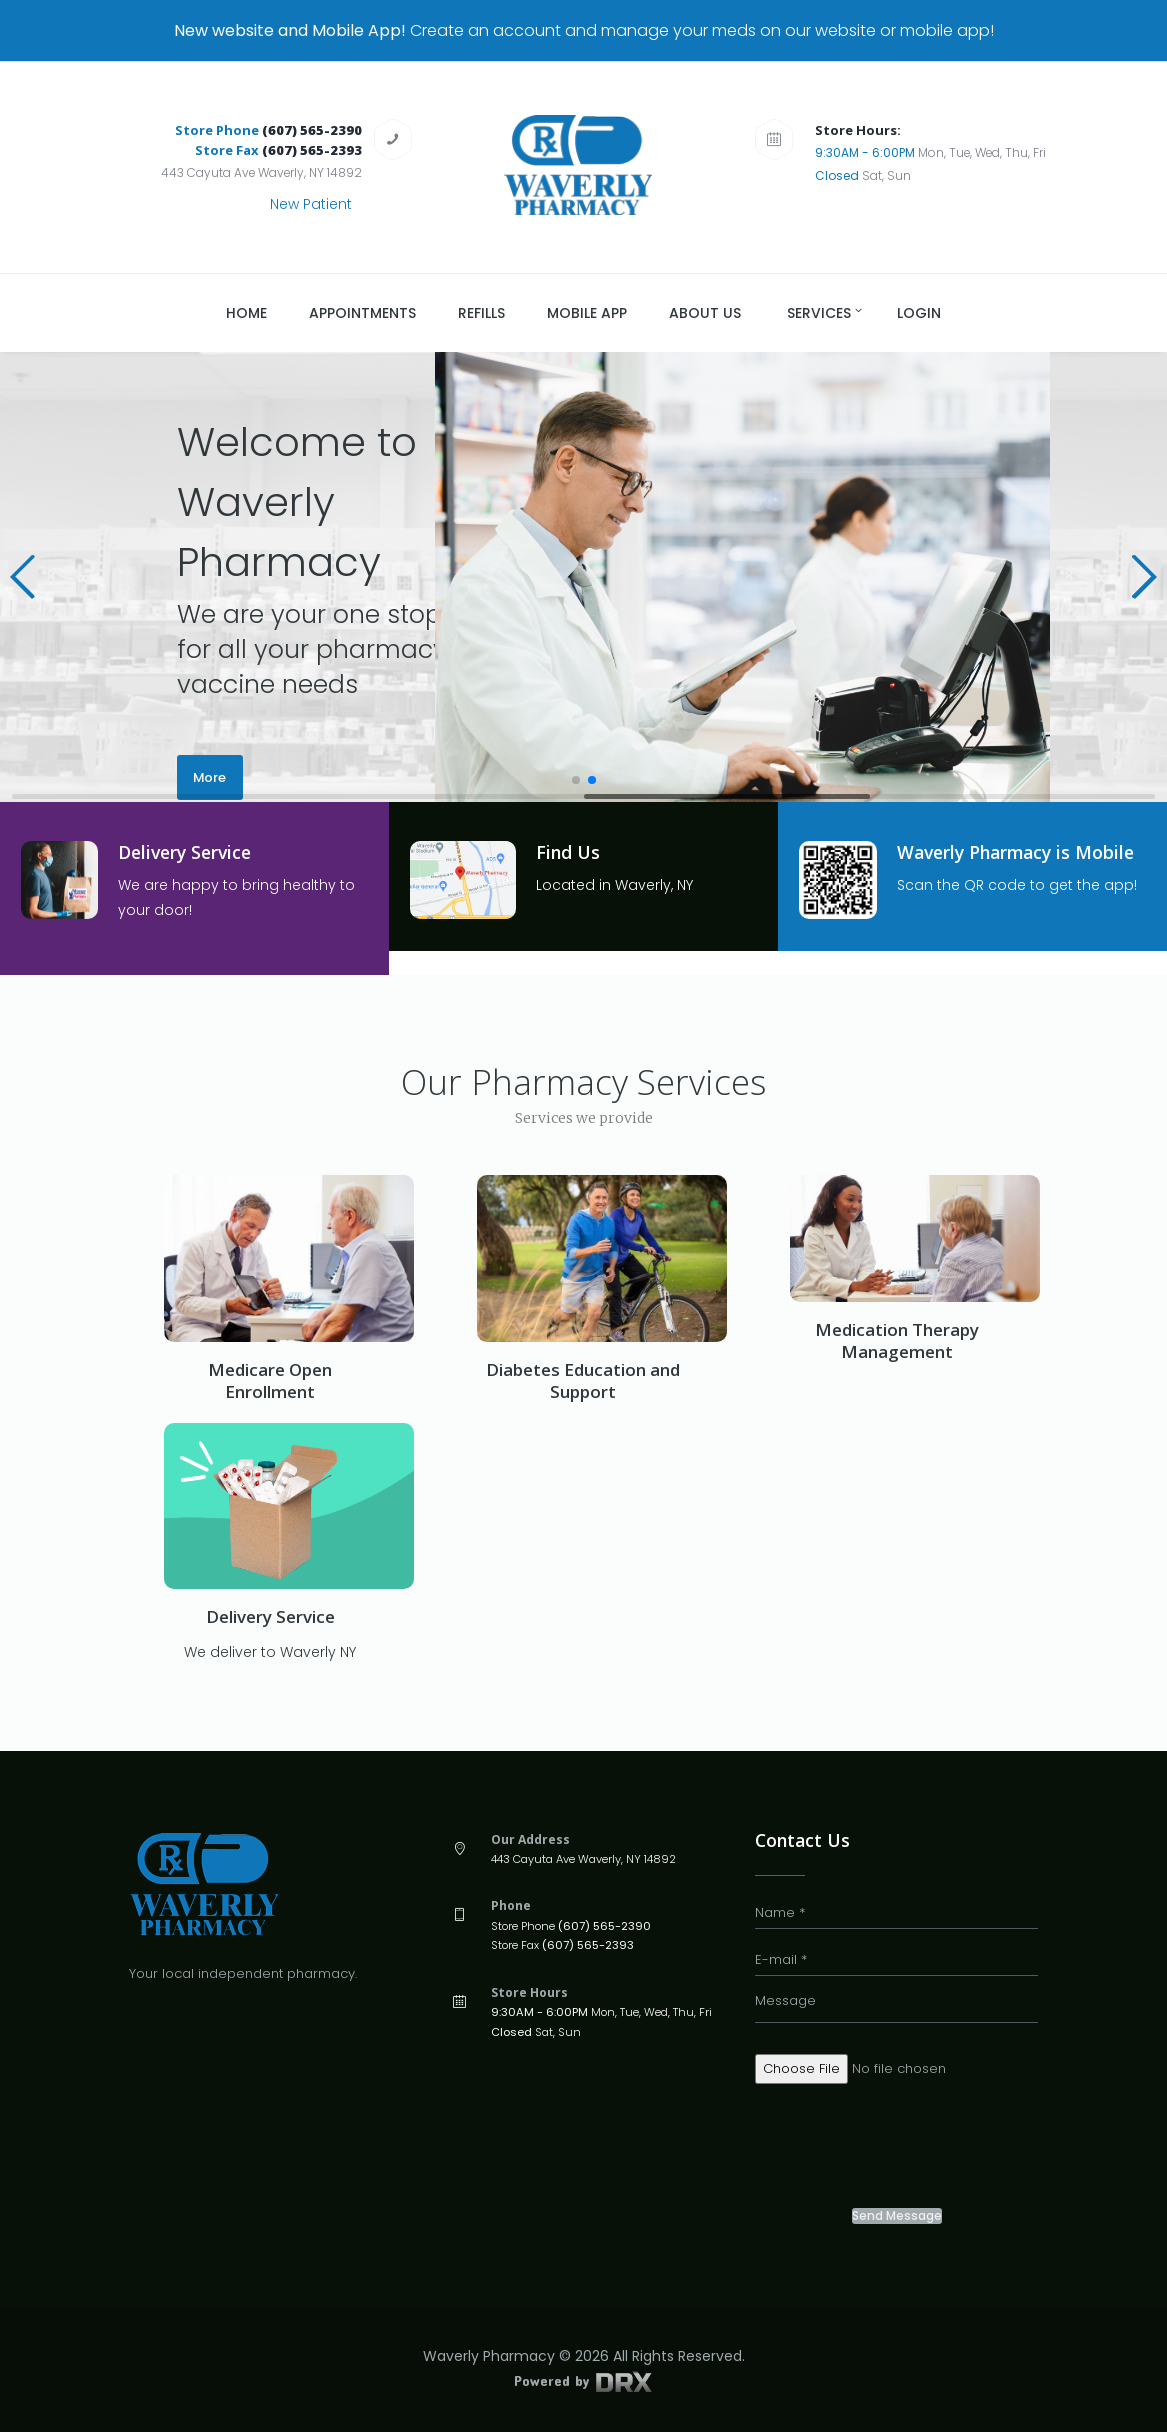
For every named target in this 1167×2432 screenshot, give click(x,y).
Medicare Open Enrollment (270, 1380)
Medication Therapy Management (897, 1340)
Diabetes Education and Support (583, 1380)
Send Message (897, 2216)
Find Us (568, 852)
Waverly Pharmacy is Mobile (1020, 852)
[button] (23, 577)
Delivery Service (188, 852)
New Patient (311, 204)
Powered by (583, 2380)
